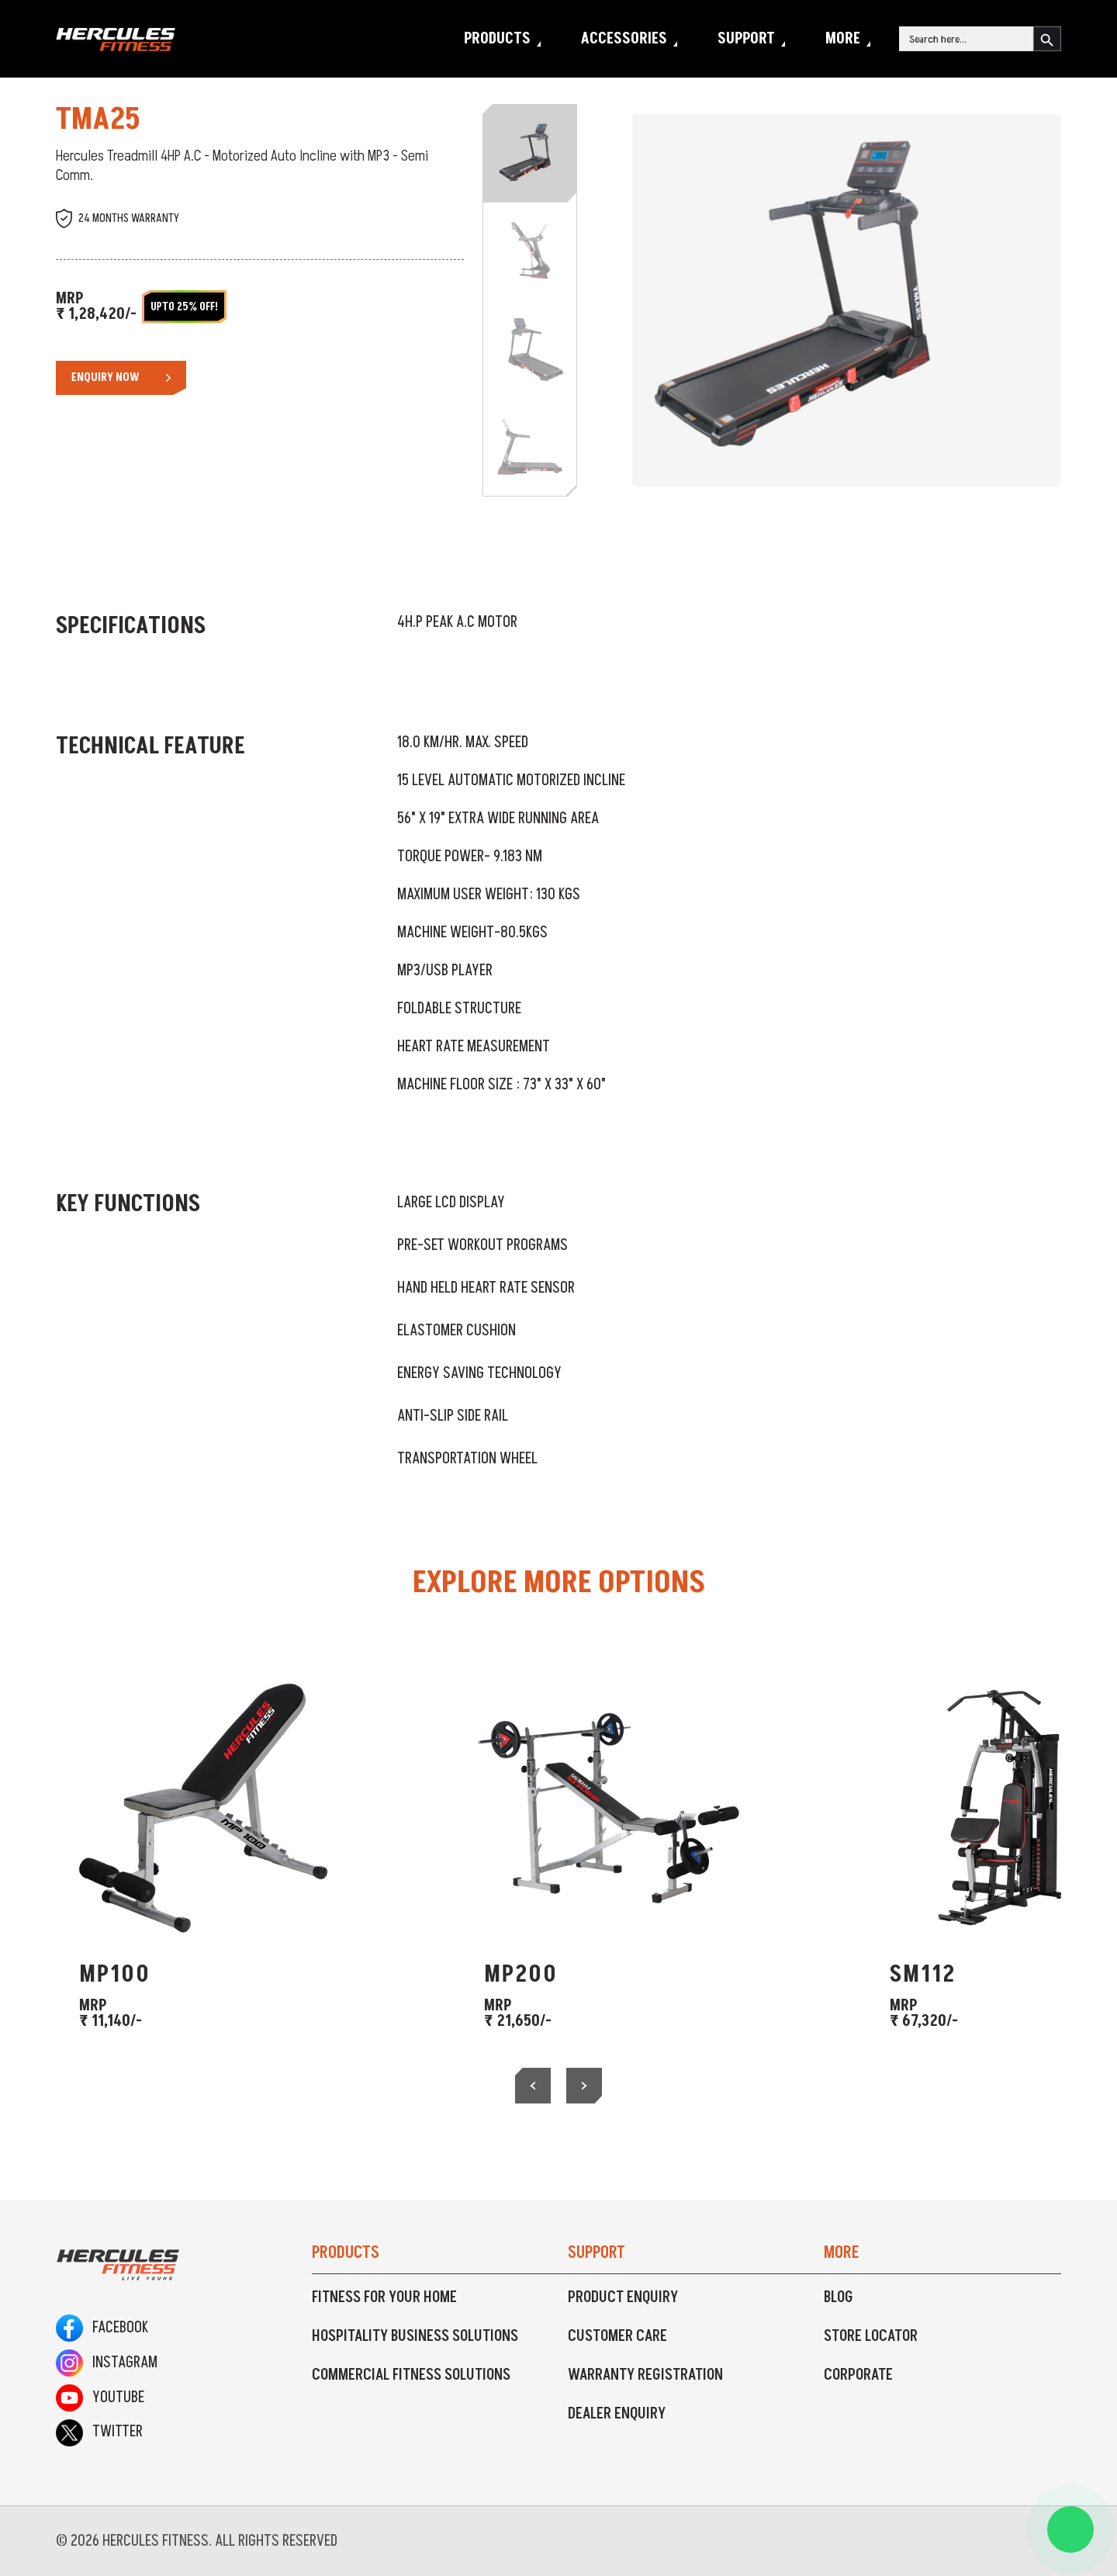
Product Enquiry (623, 2297)
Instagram (106, 2362)
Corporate (858, 2375)
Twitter (99, 2432)
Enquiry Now (105, 377)
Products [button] (497, 39)
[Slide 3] (529, 349)
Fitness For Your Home (384, 2297)
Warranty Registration (645, 2375)
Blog (838, 2297)
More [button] (842, 39)
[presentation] (533, 2085)
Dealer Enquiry (617, 2414)
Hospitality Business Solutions (415, 2336)
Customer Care (617, 2336)
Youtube (100, 2397)
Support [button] (746, 39)
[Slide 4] (529, 447)
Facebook (102, 2328)
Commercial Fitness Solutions (411, 2375)
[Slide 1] (529, 154)
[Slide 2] (529, 251)
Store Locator (871, 2336)
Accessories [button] (624, 39)
